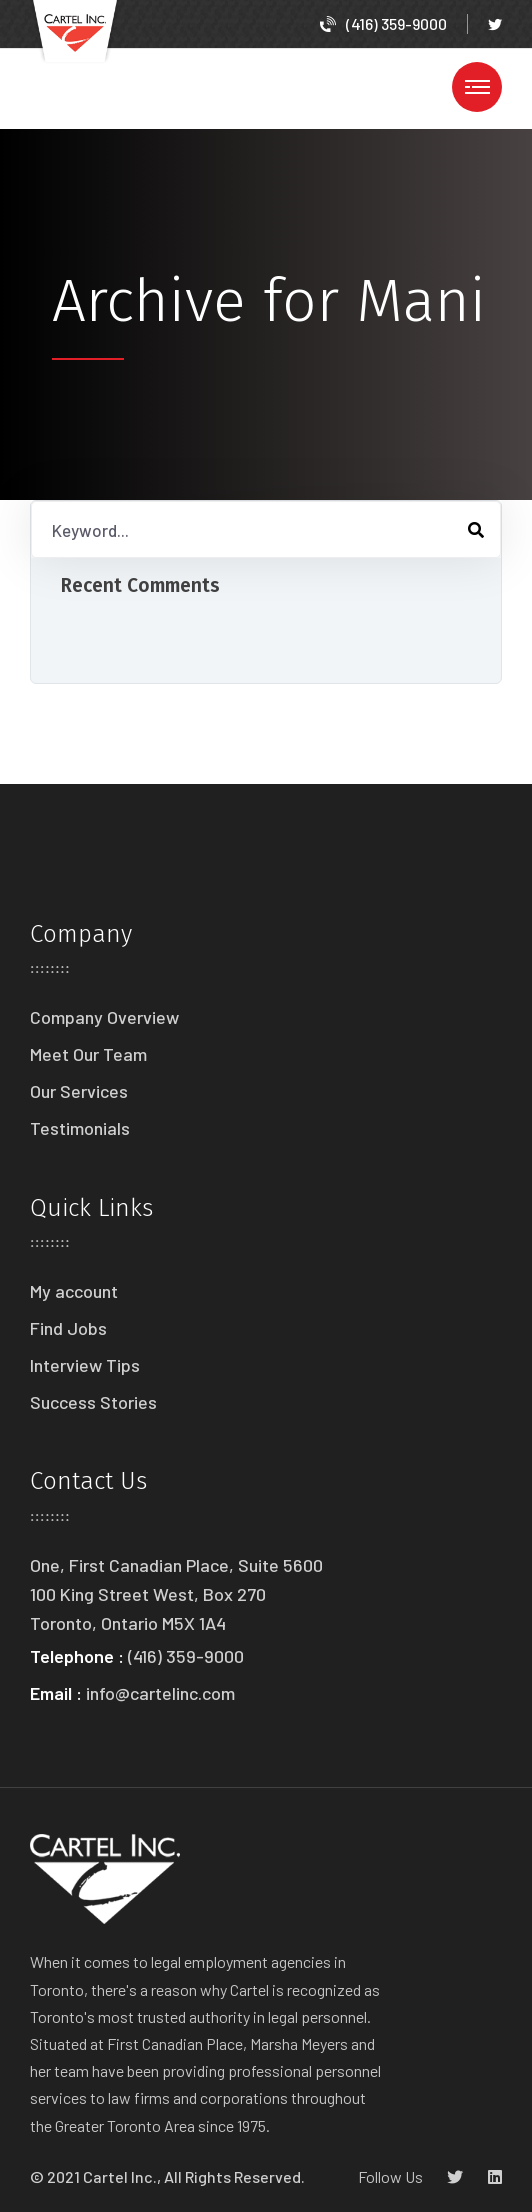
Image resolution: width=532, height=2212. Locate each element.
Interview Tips (85, 1365)
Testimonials (80, 1128)
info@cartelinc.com (160, 1693)
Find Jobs (68, 1328)
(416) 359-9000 (383, 23)
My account (74, 1291)
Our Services (79, 1091)
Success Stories (93, 1402)
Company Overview (104, 1017)
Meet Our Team (88, 1054)
